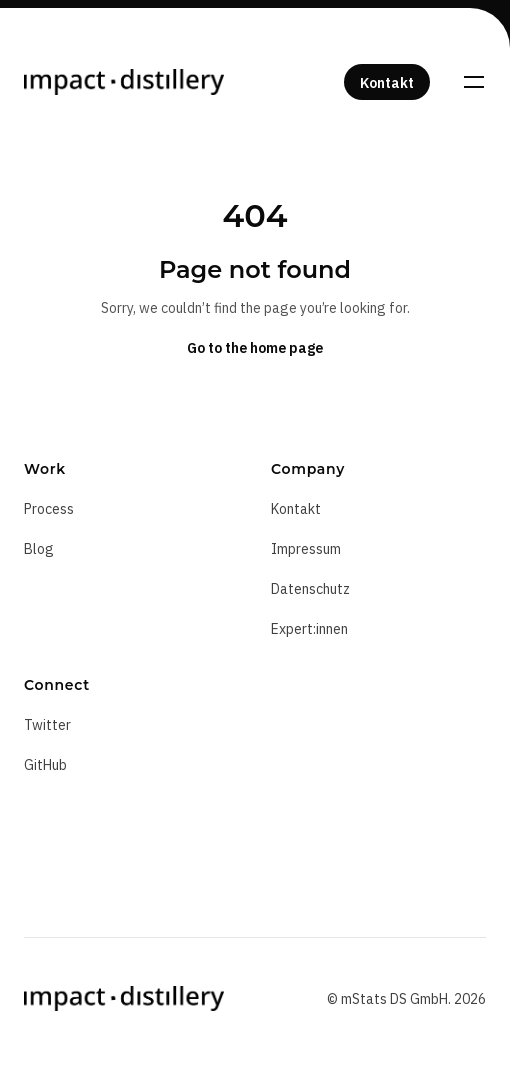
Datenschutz (310, 589)
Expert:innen (309, 629)
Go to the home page (255, 348)
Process (49, 509)
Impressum (306, 549)
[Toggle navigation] (474, 82)
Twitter (47, 725)
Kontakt (296, 509)
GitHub (45, 765)
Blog (39, 549)
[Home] (124, 82)
